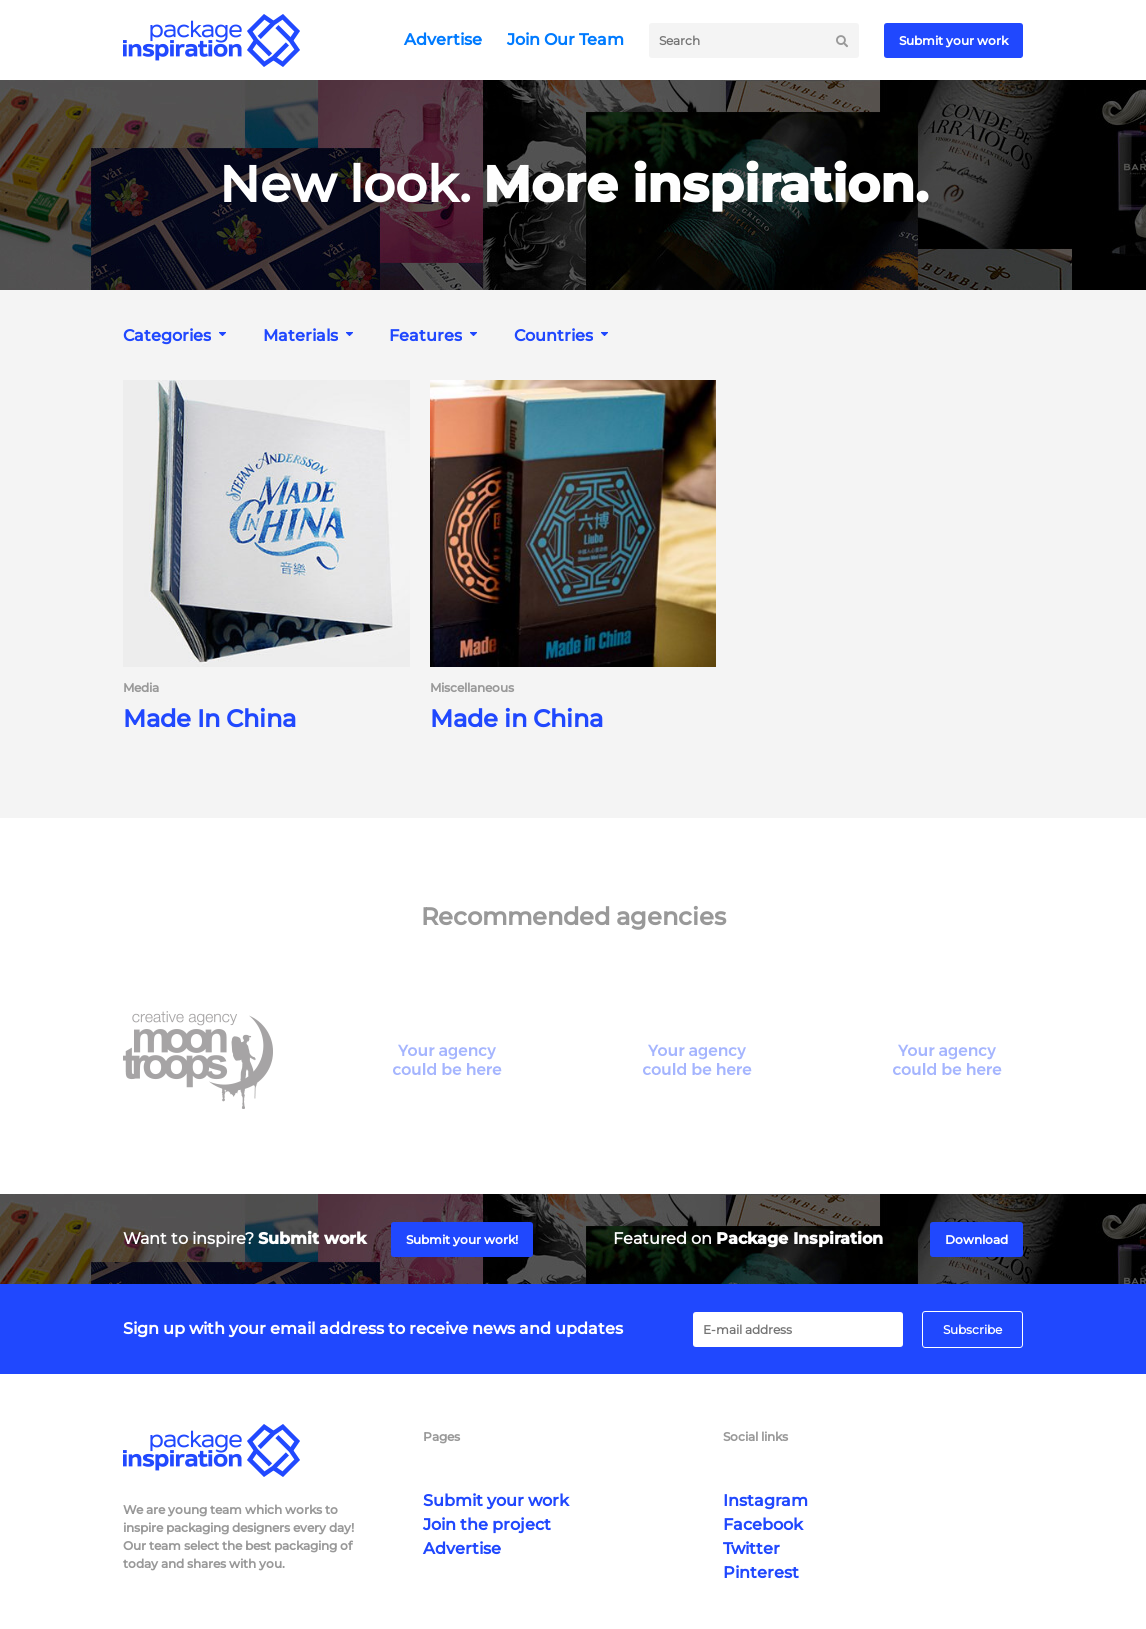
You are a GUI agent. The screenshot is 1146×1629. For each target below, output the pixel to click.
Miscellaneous (472, 688)
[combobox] (177, 335)
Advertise (443, 39)
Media (141, 688)
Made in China (516, 719)
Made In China (209, 719)
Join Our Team (565, 39)
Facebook (763, 1524)
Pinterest (761, 1572)
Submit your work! (462, 1239)
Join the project (487, 1524)
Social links (755, 1436)
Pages (441, 1436)
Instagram (765, 1500)
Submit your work (953, 40)
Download (976, 1239)
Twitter (751, 1548)
